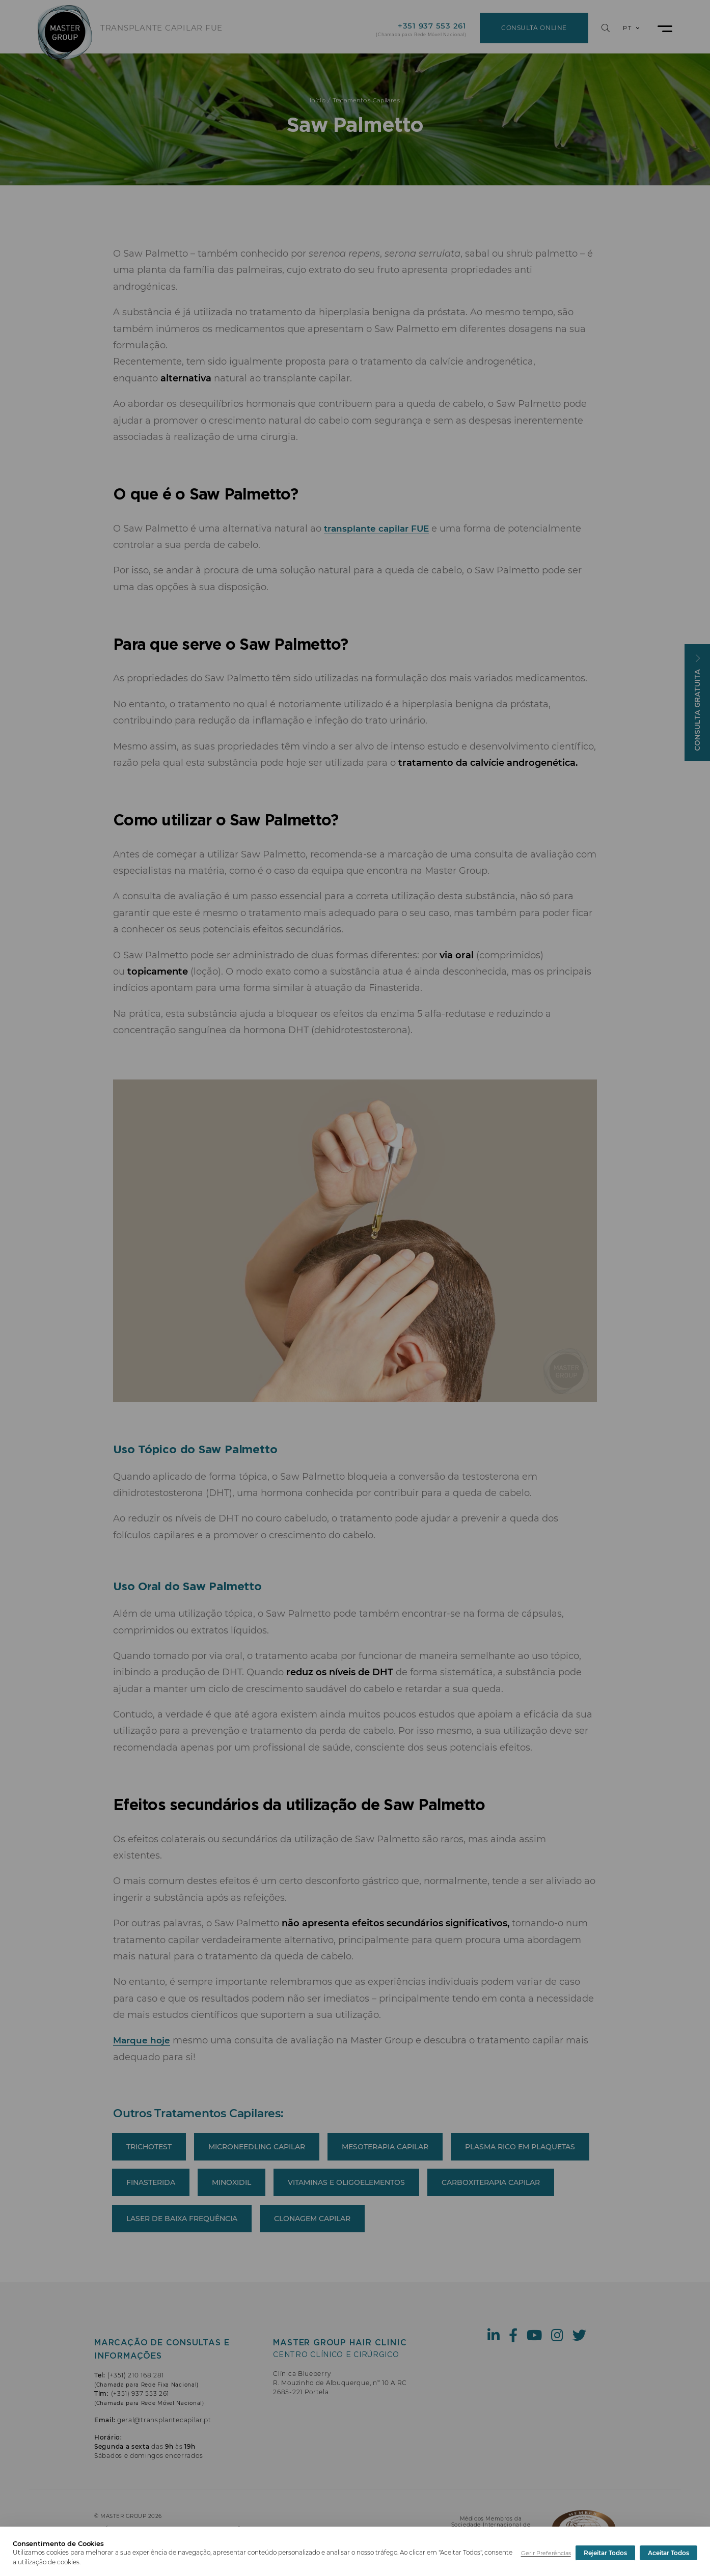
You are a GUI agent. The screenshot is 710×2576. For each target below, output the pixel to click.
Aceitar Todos (668, 2553)
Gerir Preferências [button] (546, 2553)
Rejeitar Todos (605, 2553)
